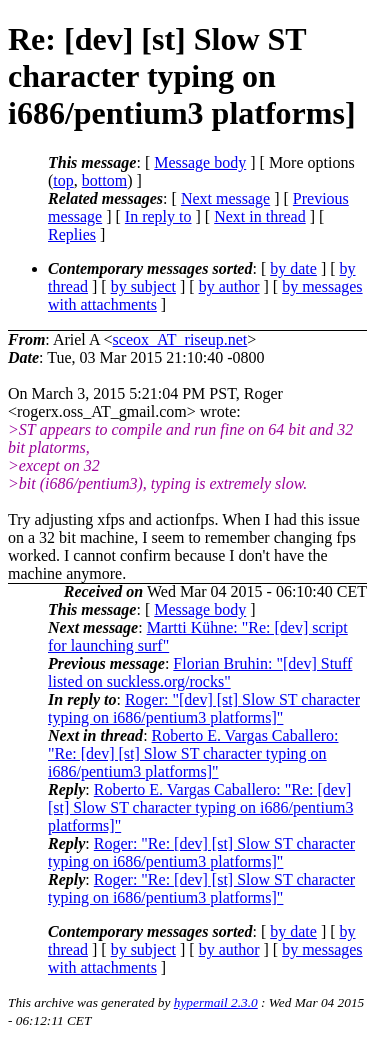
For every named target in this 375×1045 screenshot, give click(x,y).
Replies (72, 234)
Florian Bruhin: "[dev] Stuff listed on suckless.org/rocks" (200, 672)
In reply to (158, 216)
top (63, 180)
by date (293, 268)
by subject (143, 286)
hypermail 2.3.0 (216, 1002)
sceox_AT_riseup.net (180, 339)
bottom (104, 180)
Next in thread (260, 216)
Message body (200, 162)
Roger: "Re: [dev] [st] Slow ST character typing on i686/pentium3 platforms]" (201, 852)
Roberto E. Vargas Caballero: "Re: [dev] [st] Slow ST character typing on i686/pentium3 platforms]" (193, 753)
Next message (225, 198)
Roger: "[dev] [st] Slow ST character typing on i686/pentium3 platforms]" (204, 708)
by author (229, 286)
